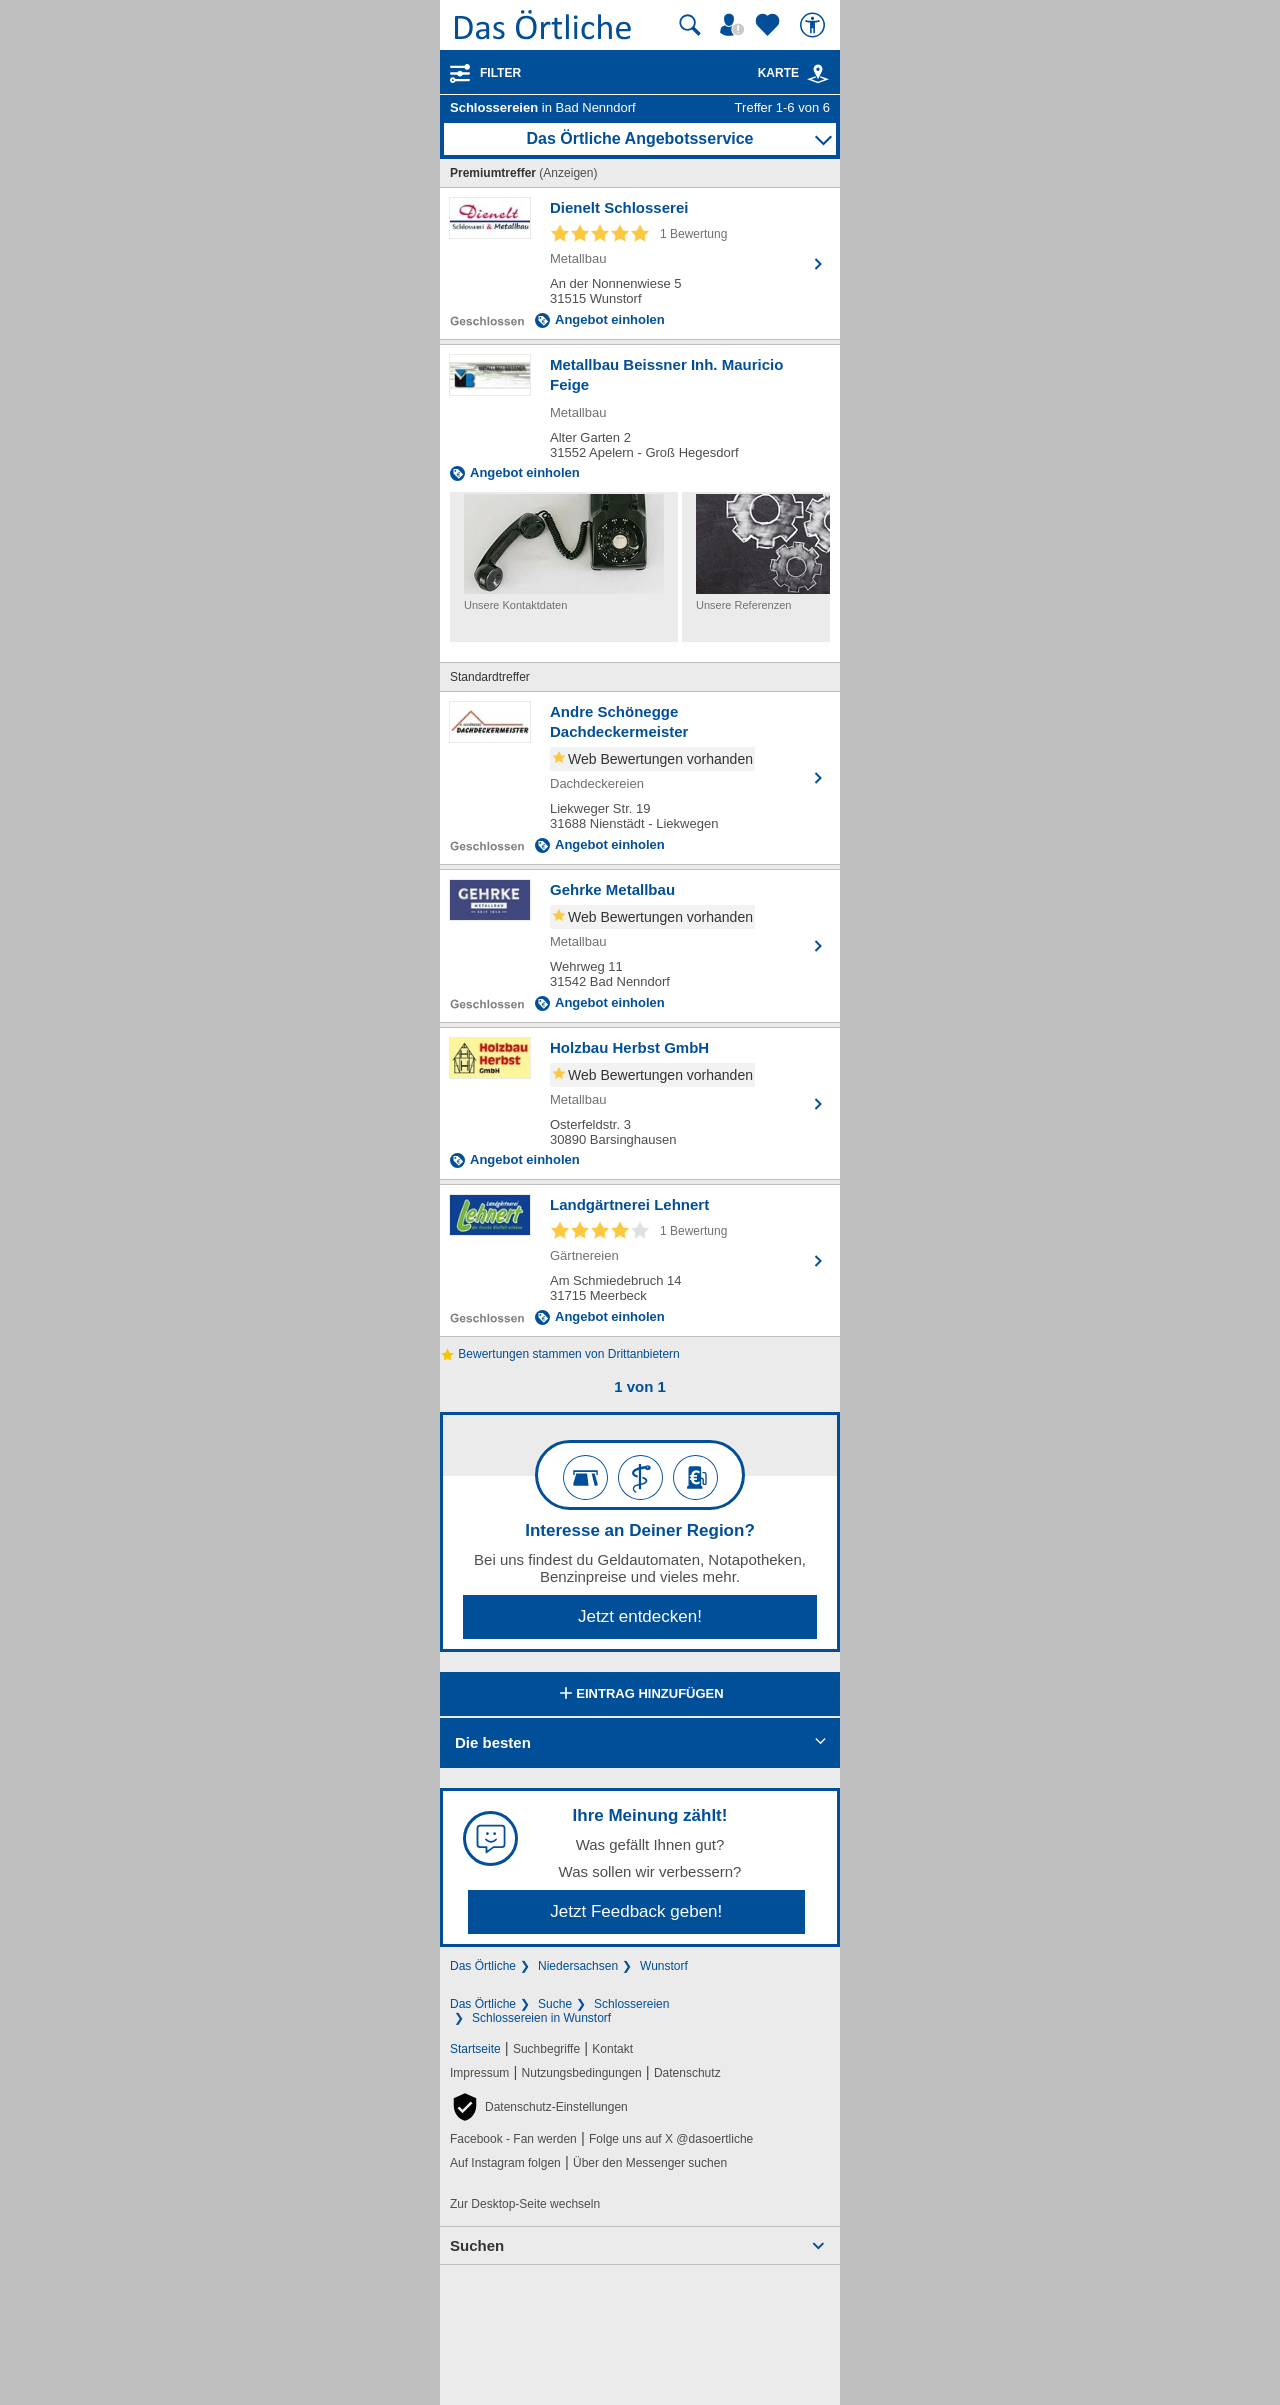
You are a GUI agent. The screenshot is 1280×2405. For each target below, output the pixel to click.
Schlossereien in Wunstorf (541, 2018)
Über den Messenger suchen (650, 2163)
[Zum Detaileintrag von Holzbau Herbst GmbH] (640, 1103)
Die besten (493, 1742)
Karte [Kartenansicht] (794, 73)
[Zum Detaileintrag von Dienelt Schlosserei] (640, 263)
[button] (539, 2107)
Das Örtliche (483, 1966)
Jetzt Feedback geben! (636, 1911)
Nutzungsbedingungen (582, 2073)
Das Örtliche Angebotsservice (639, 138)
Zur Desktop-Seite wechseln (525, 2204)
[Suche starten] (690, 25)
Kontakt (612, 2049)
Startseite (475, 2049)
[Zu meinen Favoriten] (770, 25)
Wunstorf (664, 1966)
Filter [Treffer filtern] (500, 73)
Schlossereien (631, 2004)
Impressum (479, 2073)
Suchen (477, 2245)
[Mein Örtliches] (735, 25)
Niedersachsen (578, 1966)
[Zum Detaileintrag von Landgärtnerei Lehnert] (640, 1260)
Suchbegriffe (546, 2049)
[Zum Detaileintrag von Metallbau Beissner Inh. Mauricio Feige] (640, 418)
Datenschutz (687, 2073)
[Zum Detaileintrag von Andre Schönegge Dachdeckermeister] (640, 778)
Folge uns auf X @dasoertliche (671, 2139)
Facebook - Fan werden (513, 2139)
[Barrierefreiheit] (815, 25)
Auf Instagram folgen (505, 2163)
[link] (818, 74)
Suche (555, 2004)
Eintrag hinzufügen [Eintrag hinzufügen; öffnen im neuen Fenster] (639, 1695)
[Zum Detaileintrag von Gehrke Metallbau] (640, 946)
